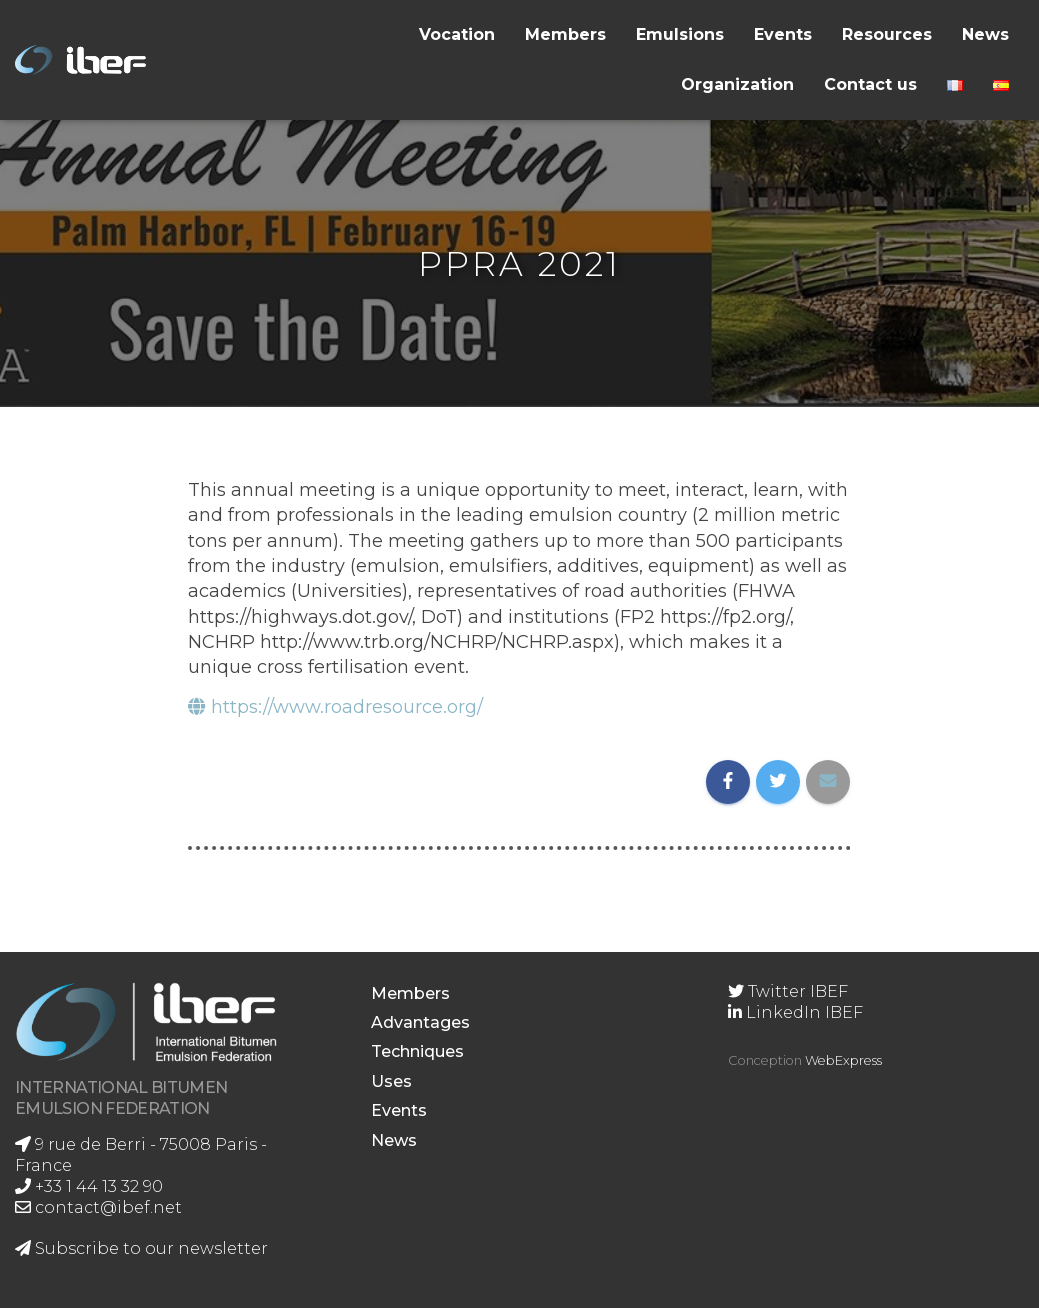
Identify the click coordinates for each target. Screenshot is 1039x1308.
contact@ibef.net (98, 1207)
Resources (887, 34)
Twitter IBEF (788, 991)
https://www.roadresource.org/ (335, 706)
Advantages (420, 1022)
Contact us (870, 84)
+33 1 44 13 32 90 (89, 1186)
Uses (391, 1081)
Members (565, 34)
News (985, 34)
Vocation (457, 34)
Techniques (417, 1051)
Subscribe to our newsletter (141, 1248)
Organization (737, 84)
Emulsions (680, 34)
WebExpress (843, 1060)
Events (783, 34)
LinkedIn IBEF (795, 1012)
